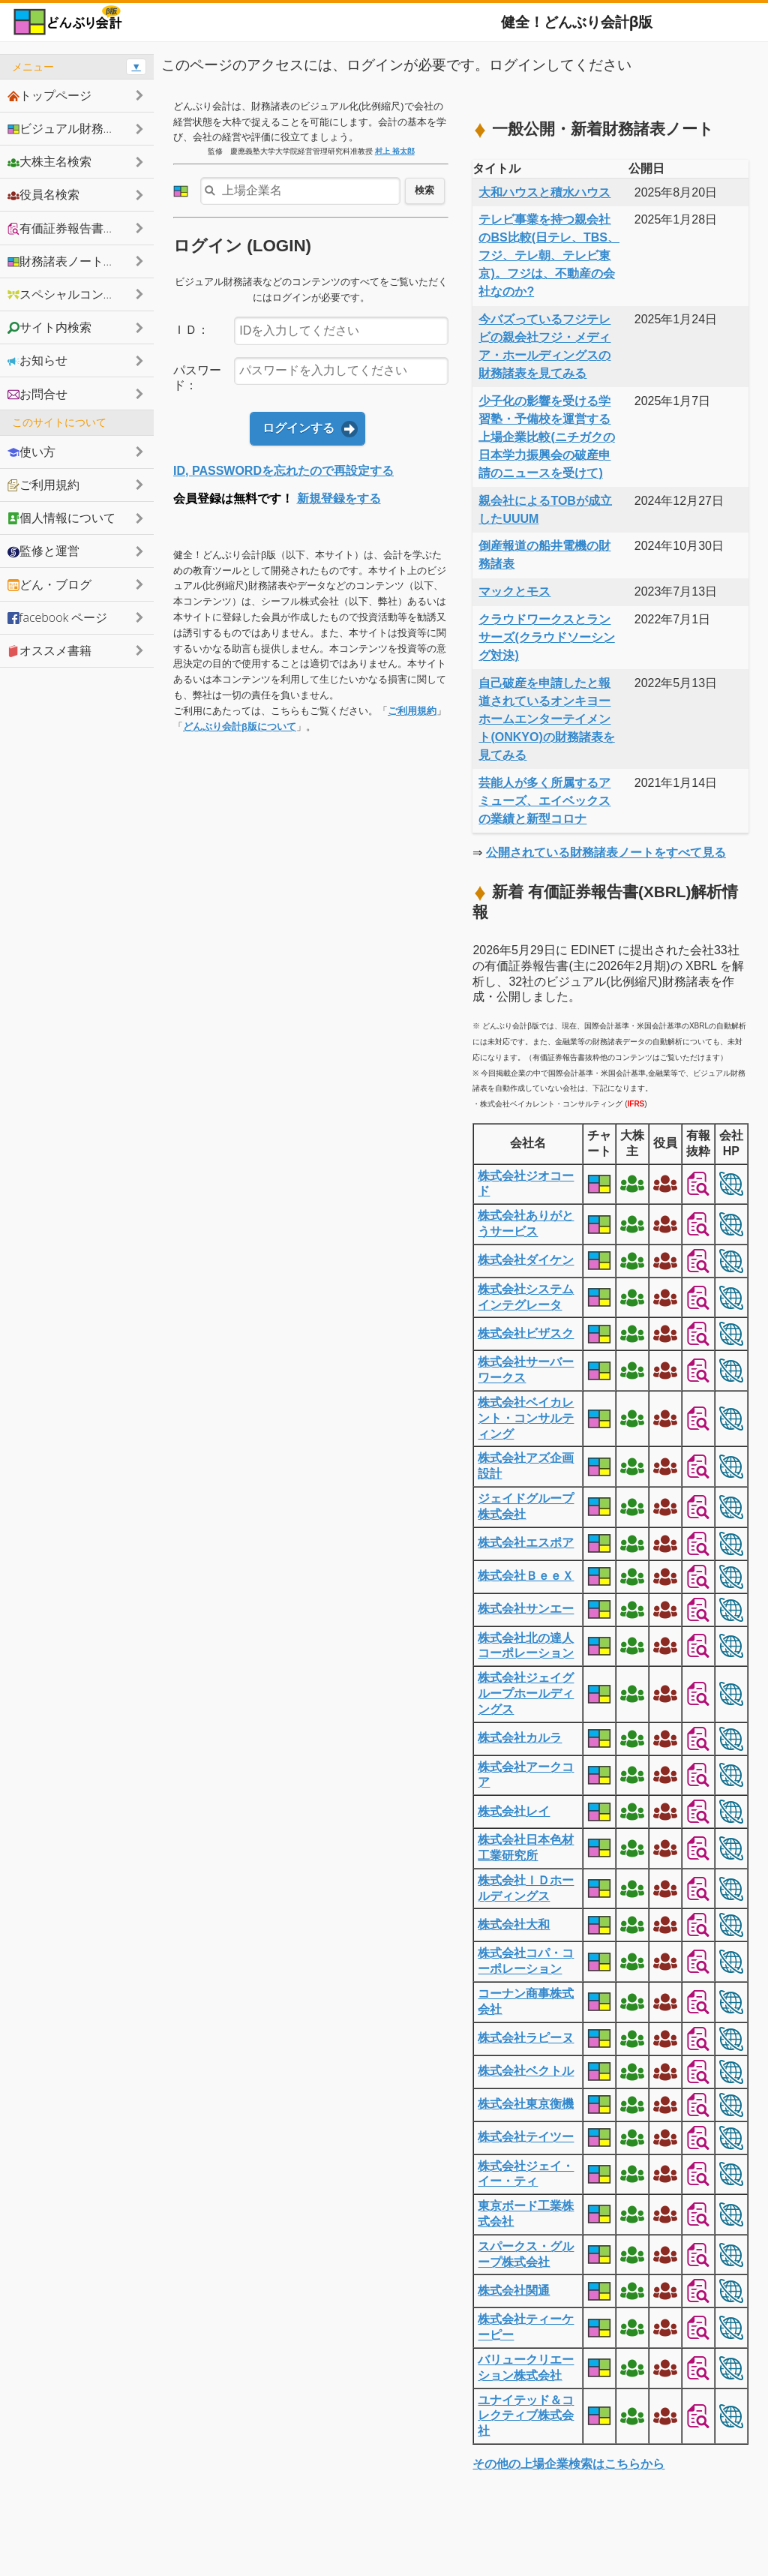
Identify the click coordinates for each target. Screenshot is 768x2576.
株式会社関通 (514, 2290)
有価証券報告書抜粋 (68, 228)
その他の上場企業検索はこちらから (568, 2463)
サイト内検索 (50, 327)
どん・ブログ (50, 584)
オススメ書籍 (50, 650)
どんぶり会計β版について (239, 726)
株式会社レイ (514, 1811)
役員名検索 (44, 194)
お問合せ (38, 394)
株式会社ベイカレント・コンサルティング (526, 1418)
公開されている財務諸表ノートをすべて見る (606, 852)
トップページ (50, 95)
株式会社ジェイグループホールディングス (526, 1693)
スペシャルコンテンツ (74, 294)
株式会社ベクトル (526, 2070)
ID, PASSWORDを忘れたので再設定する (283, 470)
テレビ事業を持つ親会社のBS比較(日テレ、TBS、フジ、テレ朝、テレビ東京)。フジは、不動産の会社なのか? (549, 255)
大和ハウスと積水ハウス (544, 192)
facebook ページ (57, 617)
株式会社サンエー (526, 1608)
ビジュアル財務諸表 (68, 128)
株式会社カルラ (520, 1737)
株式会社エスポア (526, 1542)
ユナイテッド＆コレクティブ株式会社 (526, 2416)
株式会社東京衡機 (526, 2103)
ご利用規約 (412, 710)
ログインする (298, 428)
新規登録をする (339, 498)
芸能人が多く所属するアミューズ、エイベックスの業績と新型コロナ (544, 800)
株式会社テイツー (526, 2136)
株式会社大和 (514, 1924)
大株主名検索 (50, 161)
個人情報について (62, 517)
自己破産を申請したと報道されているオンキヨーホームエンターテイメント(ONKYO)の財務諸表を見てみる (546, 719)
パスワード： (197, 378)
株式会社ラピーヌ (526, 2037)
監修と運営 (44, 550)
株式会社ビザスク (526, 1333)
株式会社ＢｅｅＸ (526, 1575)
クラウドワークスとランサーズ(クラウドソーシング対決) (546, 637)
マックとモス (514, 591)
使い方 (32, 451)
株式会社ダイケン (526, 1259)
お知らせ (38, 360)
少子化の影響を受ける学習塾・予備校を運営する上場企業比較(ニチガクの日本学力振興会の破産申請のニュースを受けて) (546, 437)
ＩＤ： (191, 329)
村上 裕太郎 (395, 151)
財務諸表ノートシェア (74, 261)
